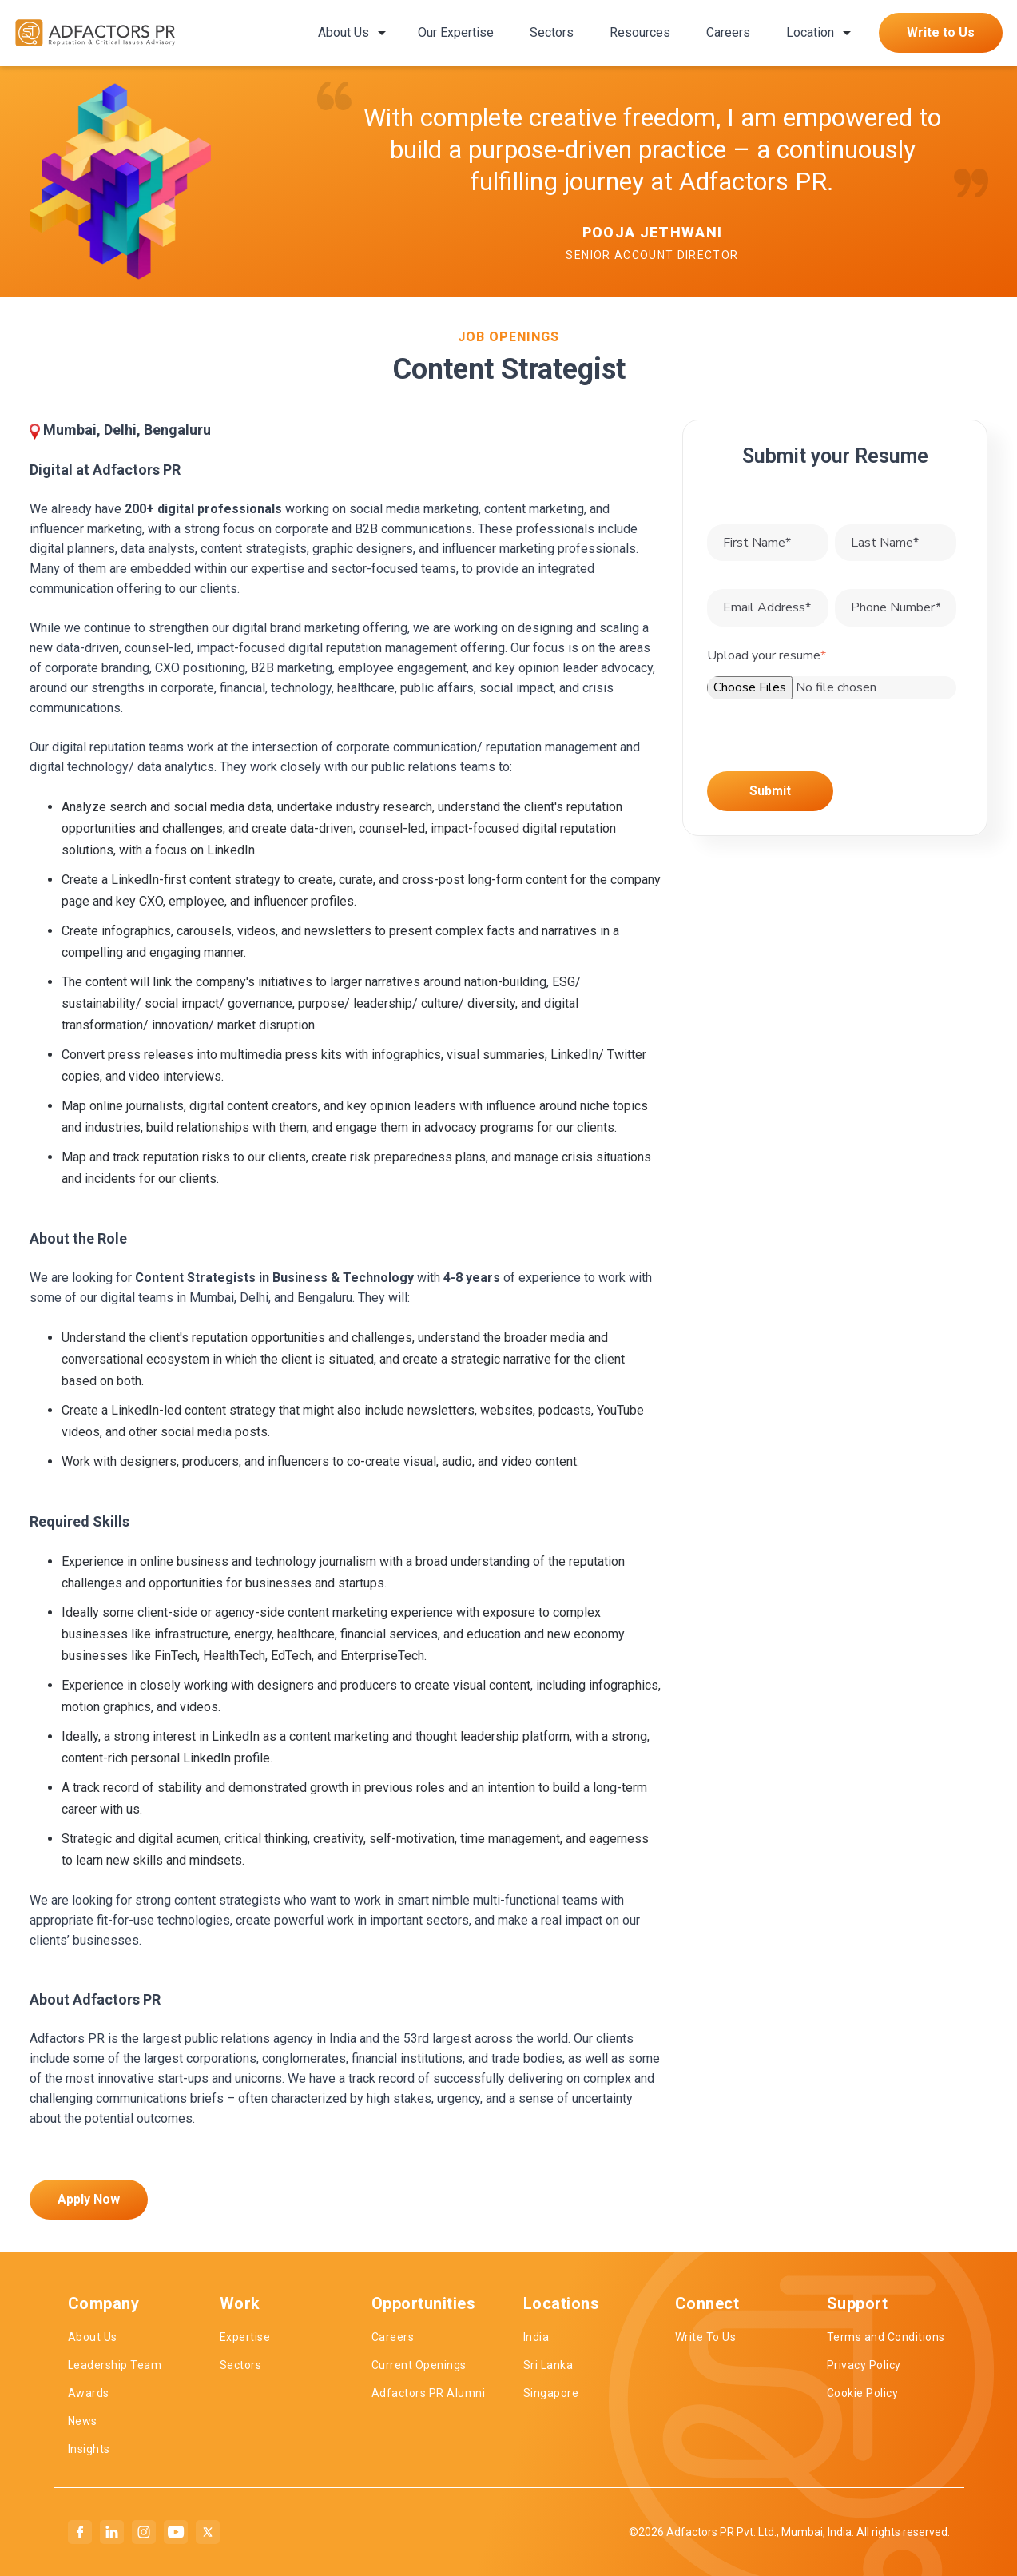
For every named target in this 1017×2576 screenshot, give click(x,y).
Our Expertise (456, 32)
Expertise (245, 2337)
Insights (89, 2449)
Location (810, 32)
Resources (640, 32)
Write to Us (941, 32)
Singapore (551, 2393)
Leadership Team (115, 2365)
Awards (88, 2393)
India (536, 2337)
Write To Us (706, 2337)
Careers (728, 32)
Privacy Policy (864, 2365)
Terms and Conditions (886, 2337)
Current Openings (419, 2365)
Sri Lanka (548, 2365)
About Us (343, 32)
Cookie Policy (863, 2393)
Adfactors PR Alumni (428, 2393)
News (82, 2421)
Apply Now (89, 2199)
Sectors (552, 32)
